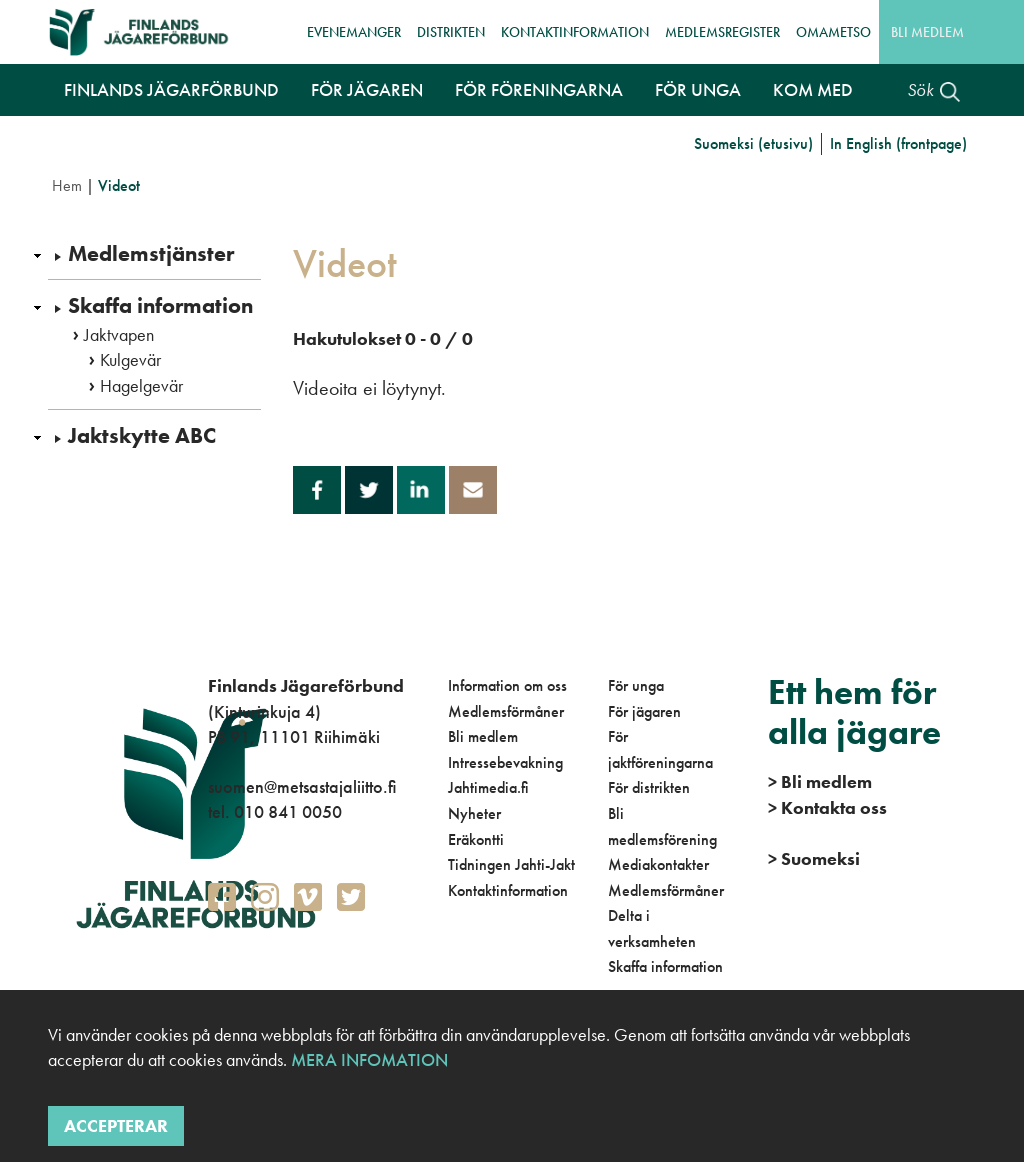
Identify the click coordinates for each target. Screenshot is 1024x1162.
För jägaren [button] (367, 89)
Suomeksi (814, 858)
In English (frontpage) (898, 143)
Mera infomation (367, 1059)
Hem (67, 185)
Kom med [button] (813, 89)
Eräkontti (476, 839)
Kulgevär (130, 360)
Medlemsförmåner (506, 711)
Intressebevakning (505, 762)
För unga (636, 685)
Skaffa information (160, 306)
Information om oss (507, 685)
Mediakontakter (658, 864)
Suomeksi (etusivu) (753, 143)
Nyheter (474, 813)
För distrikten (649, 787)
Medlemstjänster (151, 254)
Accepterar (116, 1125)
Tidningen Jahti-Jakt (511, 864)
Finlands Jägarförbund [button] (171, 89)
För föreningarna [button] (539, 89)
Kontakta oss (827, 807)
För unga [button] (698, 89)
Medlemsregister (722, 32)
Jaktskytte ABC (142, 436)
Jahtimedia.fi (488, 787)
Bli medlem (927, 32)
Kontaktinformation (575, 32)
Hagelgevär (141, 386)
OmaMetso (833, 32)
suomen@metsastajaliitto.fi (302, 786)
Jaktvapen (119, 335)
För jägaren (644, 711)
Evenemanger (354, 32)
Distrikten (451, 32)
